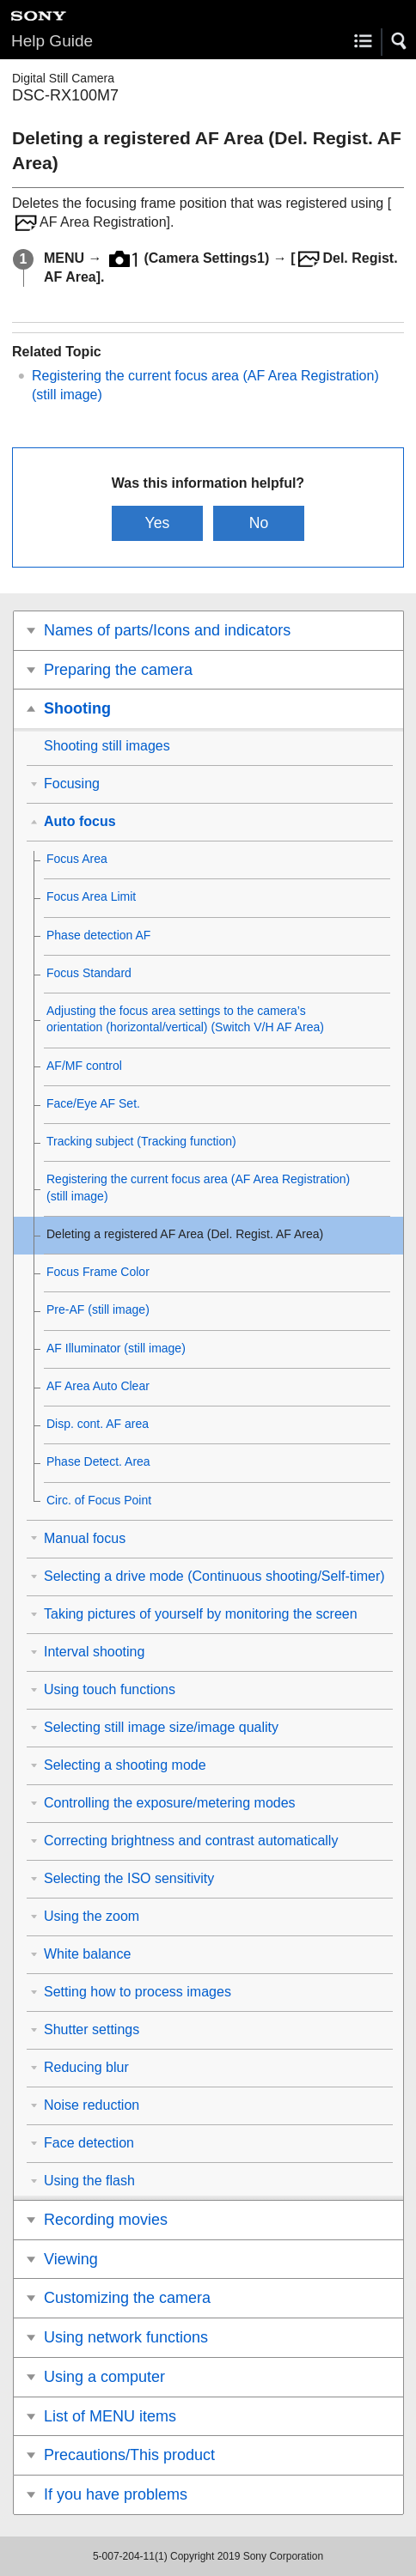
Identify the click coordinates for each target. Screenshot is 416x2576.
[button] (400, 41)
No (259, 523)
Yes (157, 523)
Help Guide (52, 41)
